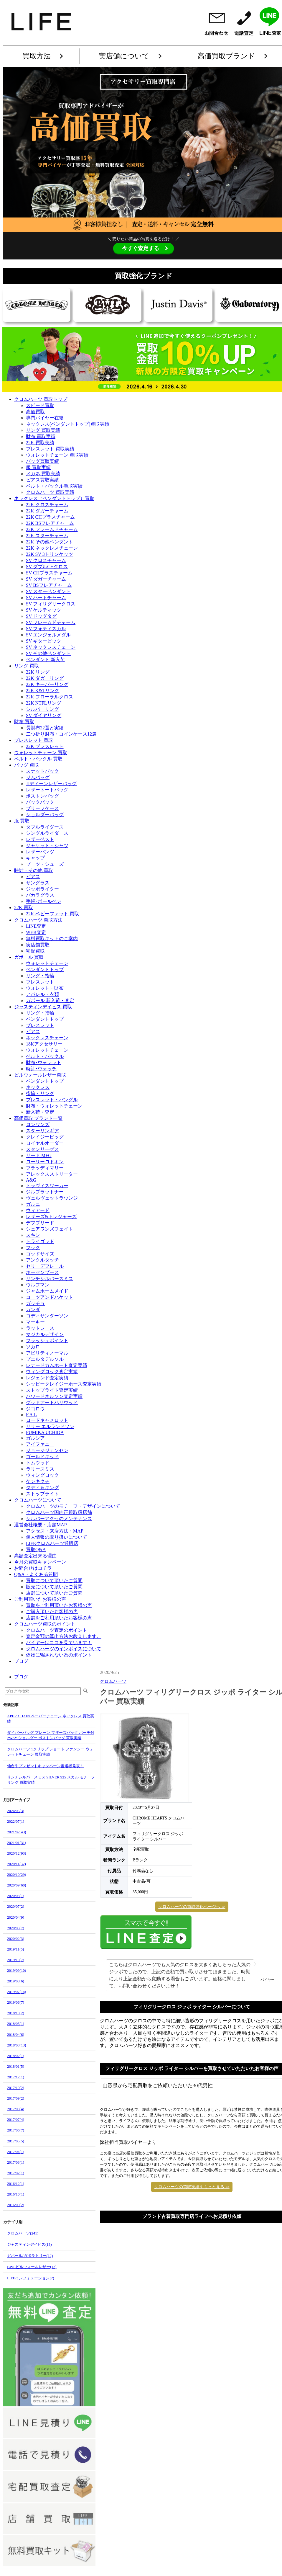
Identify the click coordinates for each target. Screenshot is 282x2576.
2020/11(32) (16, 1864)
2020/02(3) (15, 1938)
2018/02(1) (15, 2056)
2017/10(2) (15, 2087)
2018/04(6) (15, 2034)
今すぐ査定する (140, 248)
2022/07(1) (15, 1821)
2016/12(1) (15, 2183)
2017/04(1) (15, 2151)
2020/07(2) (15, 1906)
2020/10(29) (16, 1874)
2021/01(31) (16, 1842)
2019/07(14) (16, 1991)
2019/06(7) (15, 2002)
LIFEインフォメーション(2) (30, 2278)
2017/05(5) (15, 2141)
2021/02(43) (16, 1832)
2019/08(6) (15, 1981)
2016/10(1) (15, 2194)
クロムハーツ (113, 1681)
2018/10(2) (15, 2013)
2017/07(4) (15, 2119)
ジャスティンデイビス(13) (29, 2244)
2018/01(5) (15, 2066)
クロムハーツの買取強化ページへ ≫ (191, 1906)
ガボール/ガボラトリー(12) (30, 2255)
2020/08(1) (15, 1896)
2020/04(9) (15, 1917)
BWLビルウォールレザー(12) (32, 2267)
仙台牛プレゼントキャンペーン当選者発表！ (45, 1766)
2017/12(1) (15, 2077)
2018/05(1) (15, 2023)
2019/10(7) (15, 1960)
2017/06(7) (15, 2130)
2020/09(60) (16, 1885)
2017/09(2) (15, 2098)
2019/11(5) (15, 1949)
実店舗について (124, 56)
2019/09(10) (16, 1970)
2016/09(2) (15, 2205)
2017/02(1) (15, 2173)
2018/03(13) (16, 2045)
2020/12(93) (16, 1853)
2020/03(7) (15, 1928)
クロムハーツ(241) (22, 2233)
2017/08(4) (15, 2109)
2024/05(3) (15, 1811)
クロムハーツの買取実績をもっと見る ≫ (192, 2157)
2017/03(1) (15, 2162)
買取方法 (36, 56)
